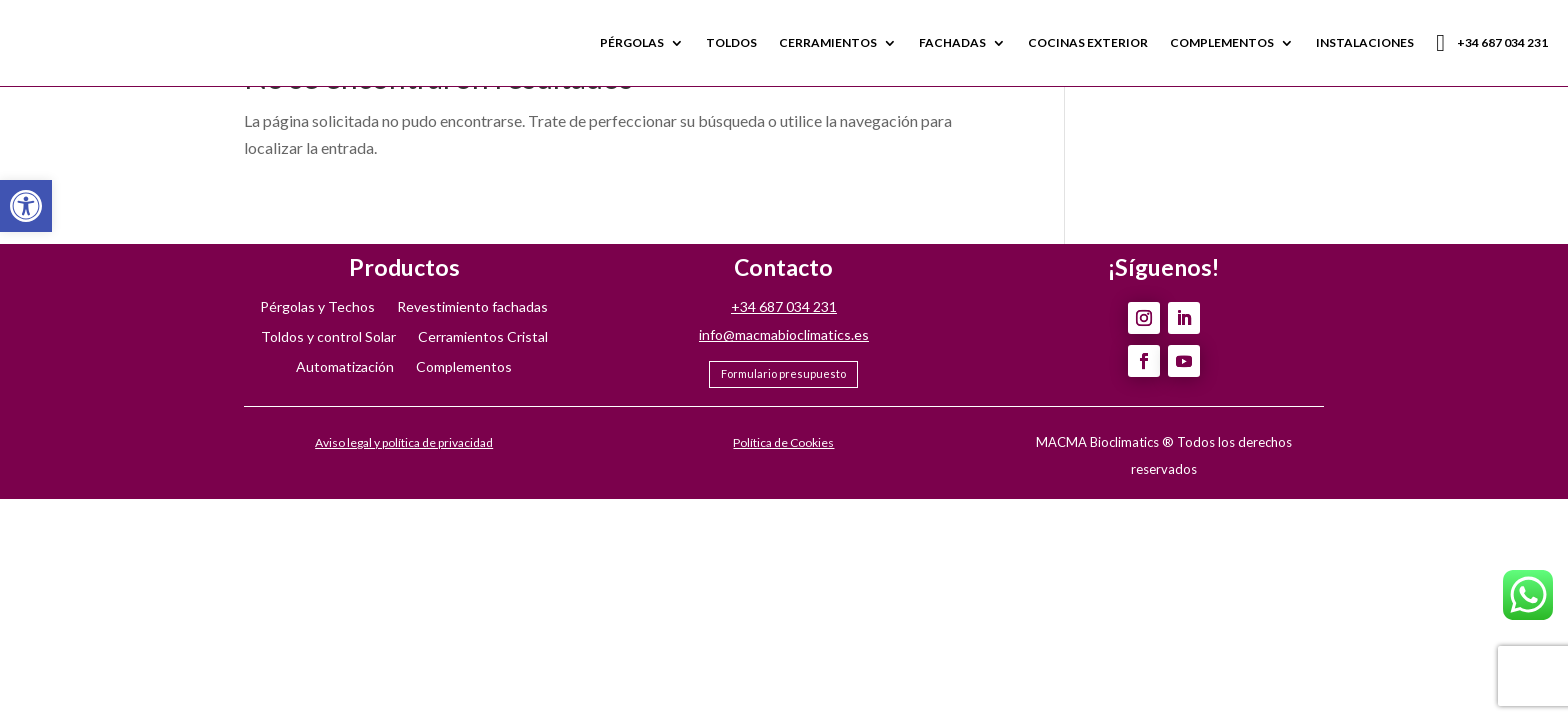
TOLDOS (731, 42)
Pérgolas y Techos (317, 307)
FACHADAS (952, 42)
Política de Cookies (783, 442)
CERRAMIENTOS (828, 42)
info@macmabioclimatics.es (784, 334)
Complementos (464, 367)
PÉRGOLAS (632, 42)
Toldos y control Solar (328, 337)
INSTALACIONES (1365, 42)
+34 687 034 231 (1492, 43)
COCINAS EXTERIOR (1088, 42)
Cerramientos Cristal (483, 337)
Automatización (345, 367)
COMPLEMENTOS (1222, 42)
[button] (26, 206)
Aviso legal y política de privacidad (404, 442)
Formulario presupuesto (783, 373)
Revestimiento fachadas (472, 307)
